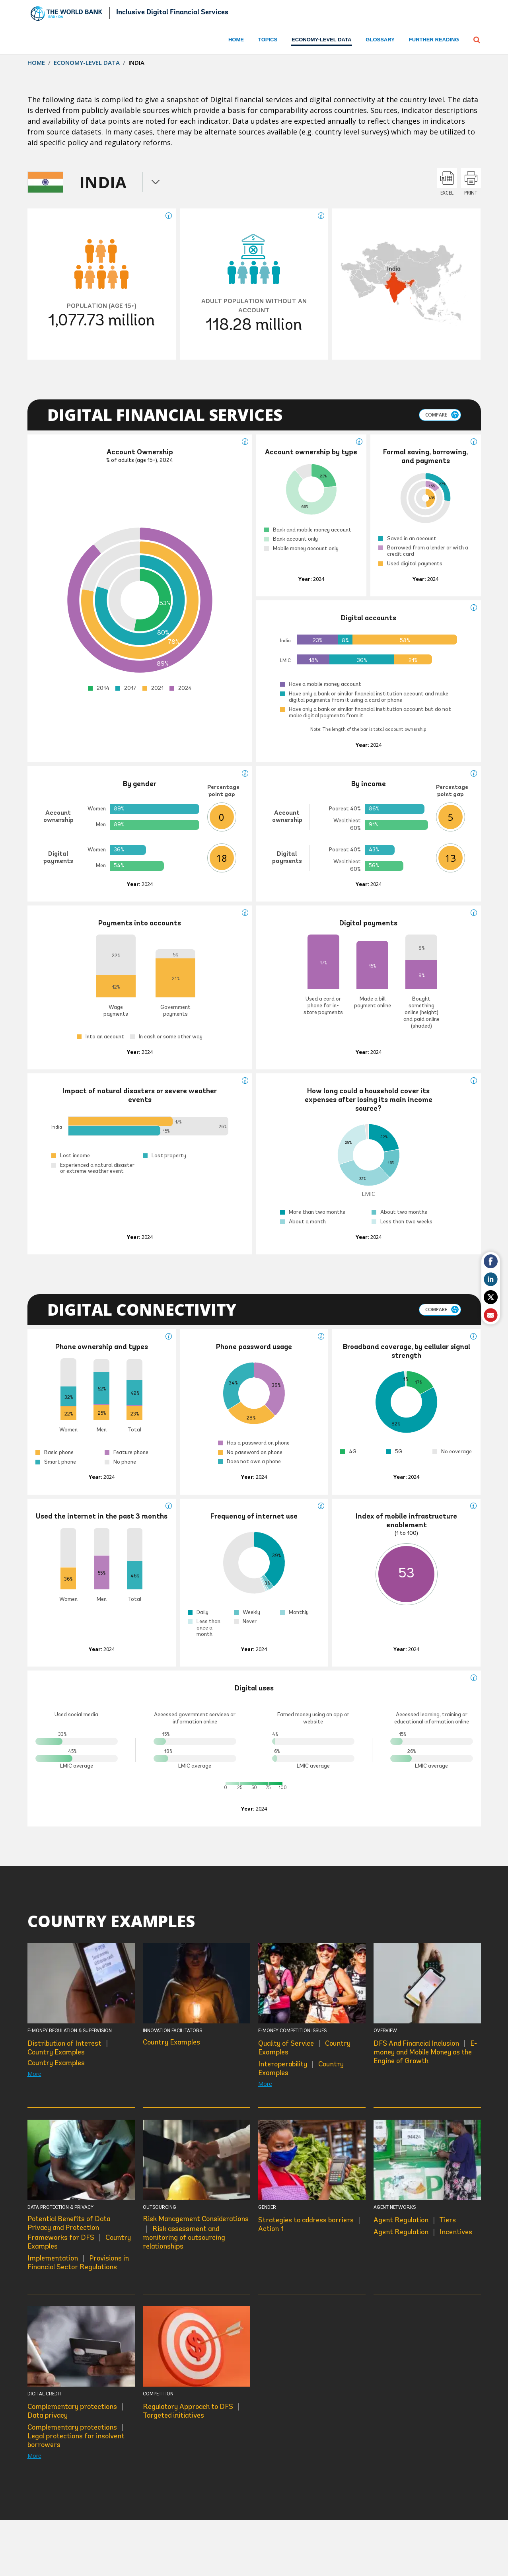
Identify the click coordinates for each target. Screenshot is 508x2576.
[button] (476, 39)
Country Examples (56, 2063)
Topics (267, 40)
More (34, 2074)
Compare (436, 414)
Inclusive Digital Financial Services (172, 12)
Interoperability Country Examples (301, 2068)
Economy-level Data (87, 62)
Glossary (380, 40)
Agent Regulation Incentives (423, 2231)
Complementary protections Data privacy (76, 2411)
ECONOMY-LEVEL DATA (321, 40)
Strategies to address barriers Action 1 (309, 2224)
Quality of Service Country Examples (304, 2047)
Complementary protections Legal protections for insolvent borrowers (76, 2435)
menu (156, 182)
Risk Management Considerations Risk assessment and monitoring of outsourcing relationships (196, 2233)
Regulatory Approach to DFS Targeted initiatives (192, 2411)
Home (236, 40)
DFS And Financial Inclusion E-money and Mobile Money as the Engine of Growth (425, 2052)
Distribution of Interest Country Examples (68, 2047)
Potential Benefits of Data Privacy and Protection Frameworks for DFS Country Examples (79, 2233)
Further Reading (434, 40)
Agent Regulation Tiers (415, 2219)
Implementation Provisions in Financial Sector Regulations (78, 2262)
